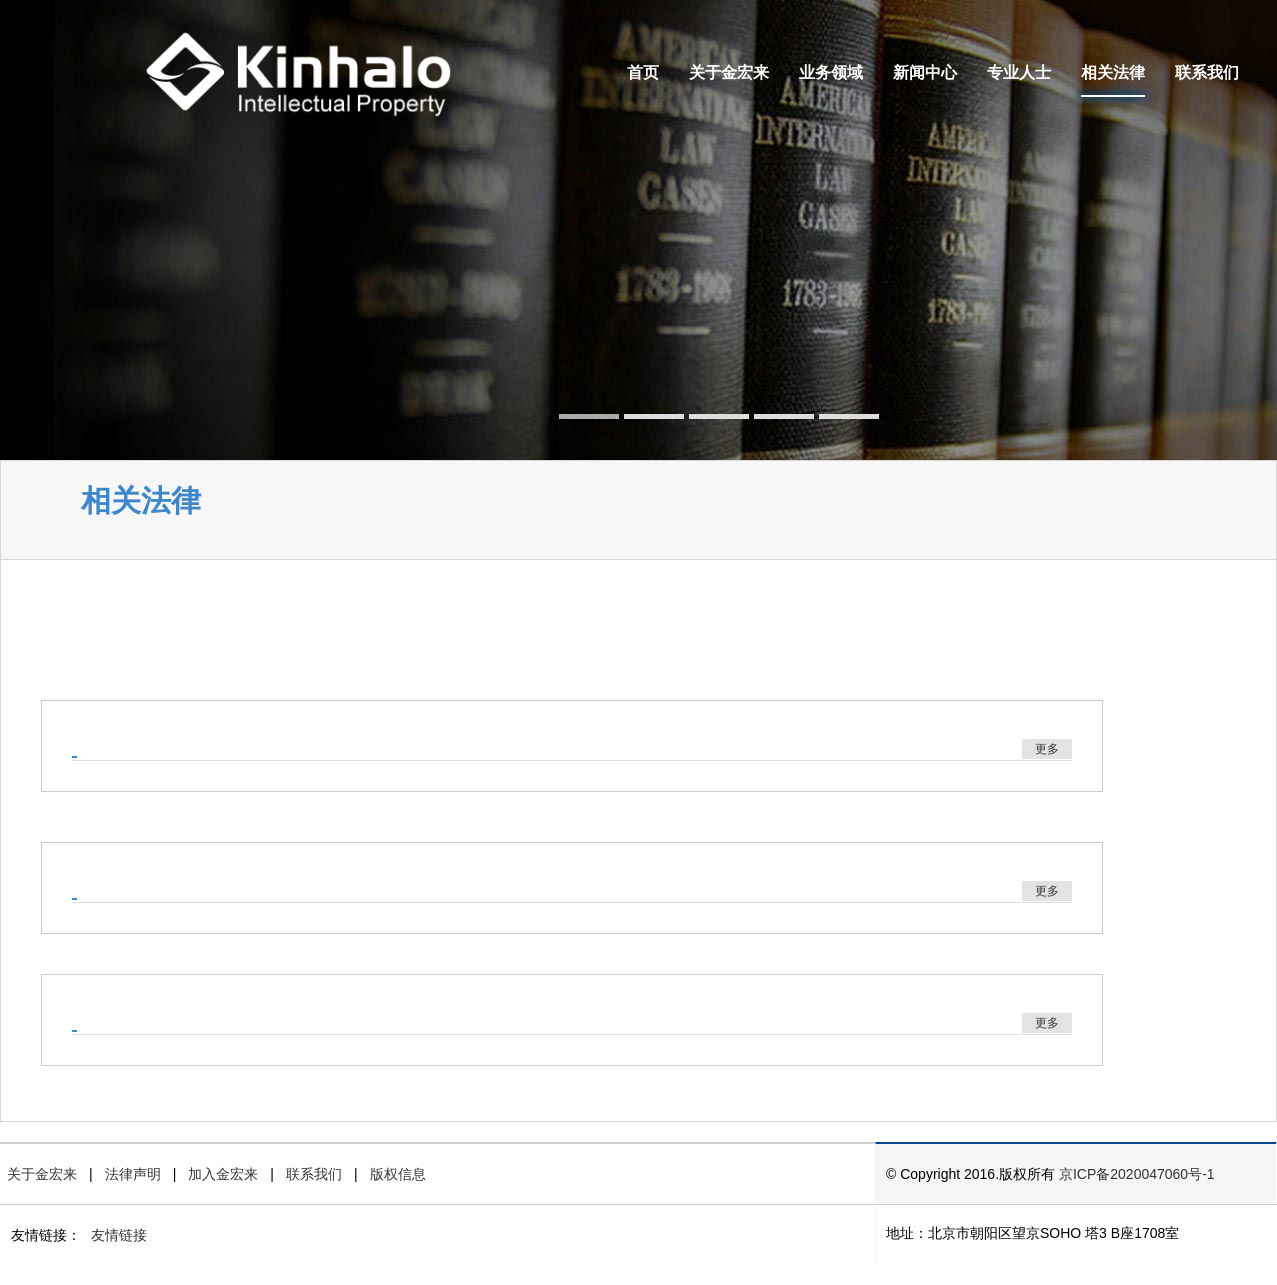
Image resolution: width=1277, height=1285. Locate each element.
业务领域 (831, 72)
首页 (643, 72)
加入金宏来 (223, 1174)
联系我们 (1207, 72)
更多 (1047, 749)
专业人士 (1019, 72)
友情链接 (119, 1235)
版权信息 (398, 1174)
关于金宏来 (729, 72)
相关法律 (1113, 72)
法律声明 (133, 1174)
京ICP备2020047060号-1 (1137, 1174)
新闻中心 (925, 72)
